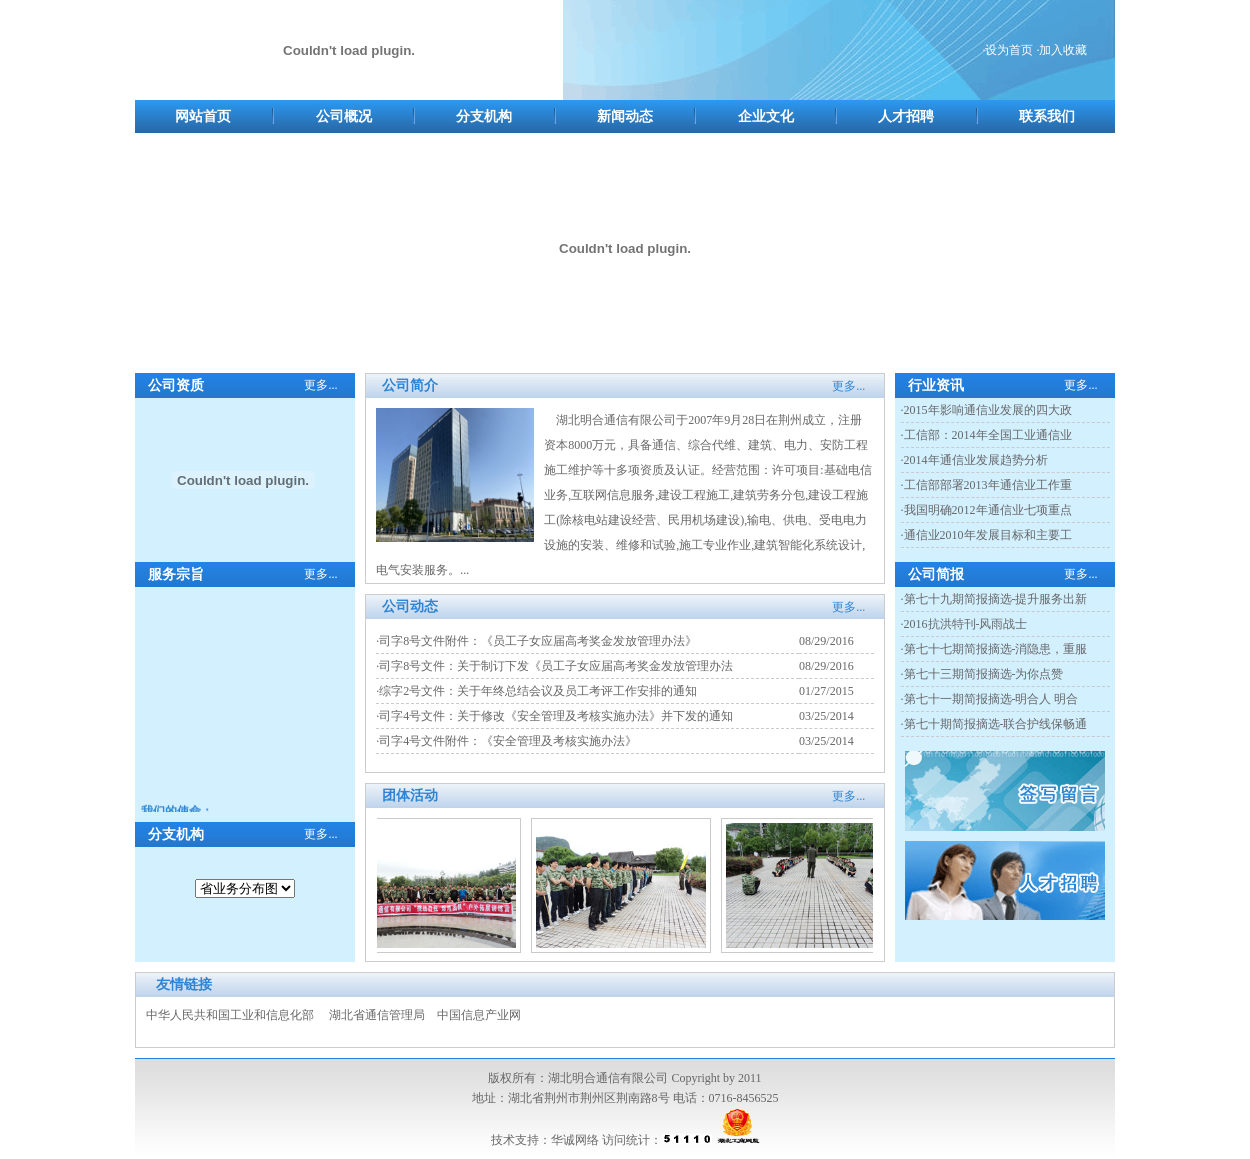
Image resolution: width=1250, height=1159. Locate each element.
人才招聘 (906, 116)
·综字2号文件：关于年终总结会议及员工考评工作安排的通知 (536, 691)
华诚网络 (575, 1140)
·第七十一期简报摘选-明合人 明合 (990, 699)
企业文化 (766, 116)
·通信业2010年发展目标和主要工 (986, 535)
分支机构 (484, 116)
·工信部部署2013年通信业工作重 (986, 485)
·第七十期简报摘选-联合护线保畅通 (994, 724)
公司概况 (344, 116)
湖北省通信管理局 (377, 1015)
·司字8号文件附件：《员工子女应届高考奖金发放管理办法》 (536, 641)
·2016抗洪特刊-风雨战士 (964, 624)
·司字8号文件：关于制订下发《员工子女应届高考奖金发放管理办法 (554, 666)
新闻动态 (625, 116)
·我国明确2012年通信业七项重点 (986, 510)
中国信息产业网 (479, 1015)
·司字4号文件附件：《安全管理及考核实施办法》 (506, 741)
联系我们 (1047, 116)
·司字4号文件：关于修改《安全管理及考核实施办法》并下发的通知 (554, 716)
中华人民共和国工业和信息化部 (230, 1015)
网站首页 (203, 116)
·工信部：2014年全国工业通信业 (986, 435)
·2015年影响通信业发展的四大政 (986, 410)
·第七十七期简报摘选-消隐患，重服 (994, 649)
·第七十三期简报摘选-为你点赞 (982, 674)
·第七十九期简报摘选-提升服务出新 (994, 599)
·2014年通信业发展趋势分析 (974, 460)
